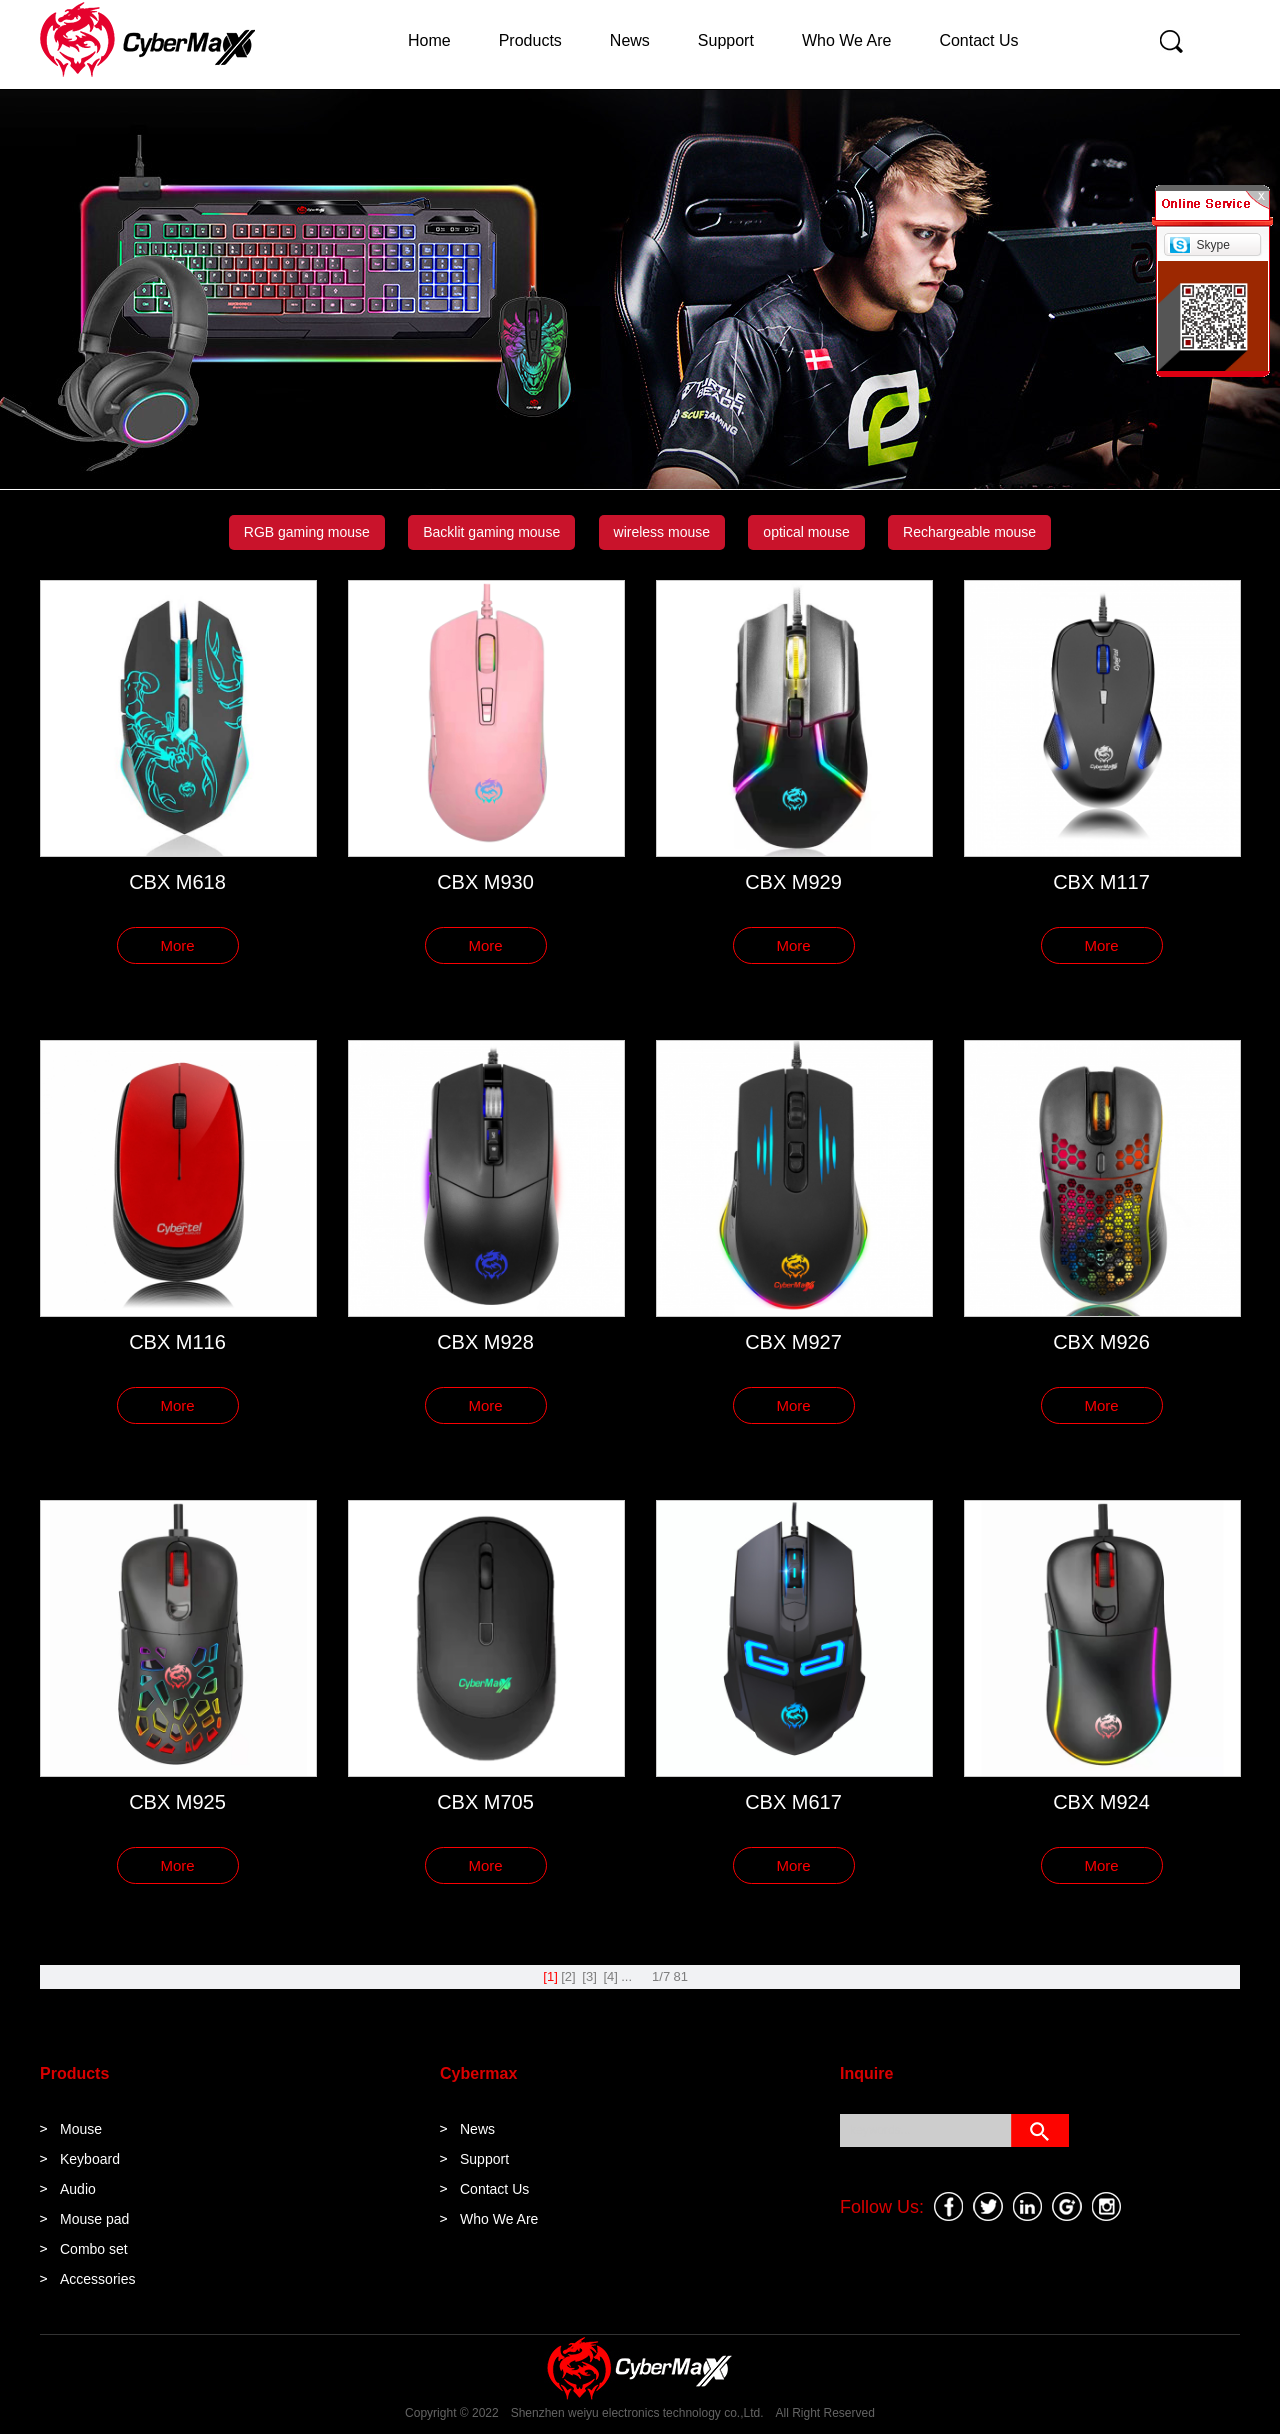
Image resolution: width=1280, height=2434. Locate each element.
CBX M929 (793, 882)
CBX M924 (1101, 1802)
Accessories (97, 2279)
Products (530, 40)
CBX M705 (485, 1802)
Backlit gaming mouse (491, 532)
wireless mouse (662, 532)
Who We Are (847, 40)
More (177, 945)
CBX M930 (485, 882)
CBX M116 (177, 1342)
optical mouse (806, 532)
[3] (589, 1976)
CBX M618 (177, 882)
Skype (1212, 245)
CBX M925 (177, 1802)
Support (726, 40)
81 (681, 1976)
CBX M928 (485, 1342)
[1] (550, 1976)
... (626, 1976)
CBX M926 (1101, 1342)
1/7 (661, 1976)
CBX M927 (793, 1342)
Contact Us (978, 40)
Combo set (94, 2249)
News (630, 40)
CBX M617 (793, 1802)
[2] (568, 1976)
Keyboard (90, 2159)
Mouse (81, 2129)
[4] (610, 1976)
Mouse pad (94, 2219)
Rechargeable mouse (969, 532)
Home (429, 40)
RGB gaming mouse (307, 532)
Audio (78, 2189)
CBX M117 (1101, 882)
